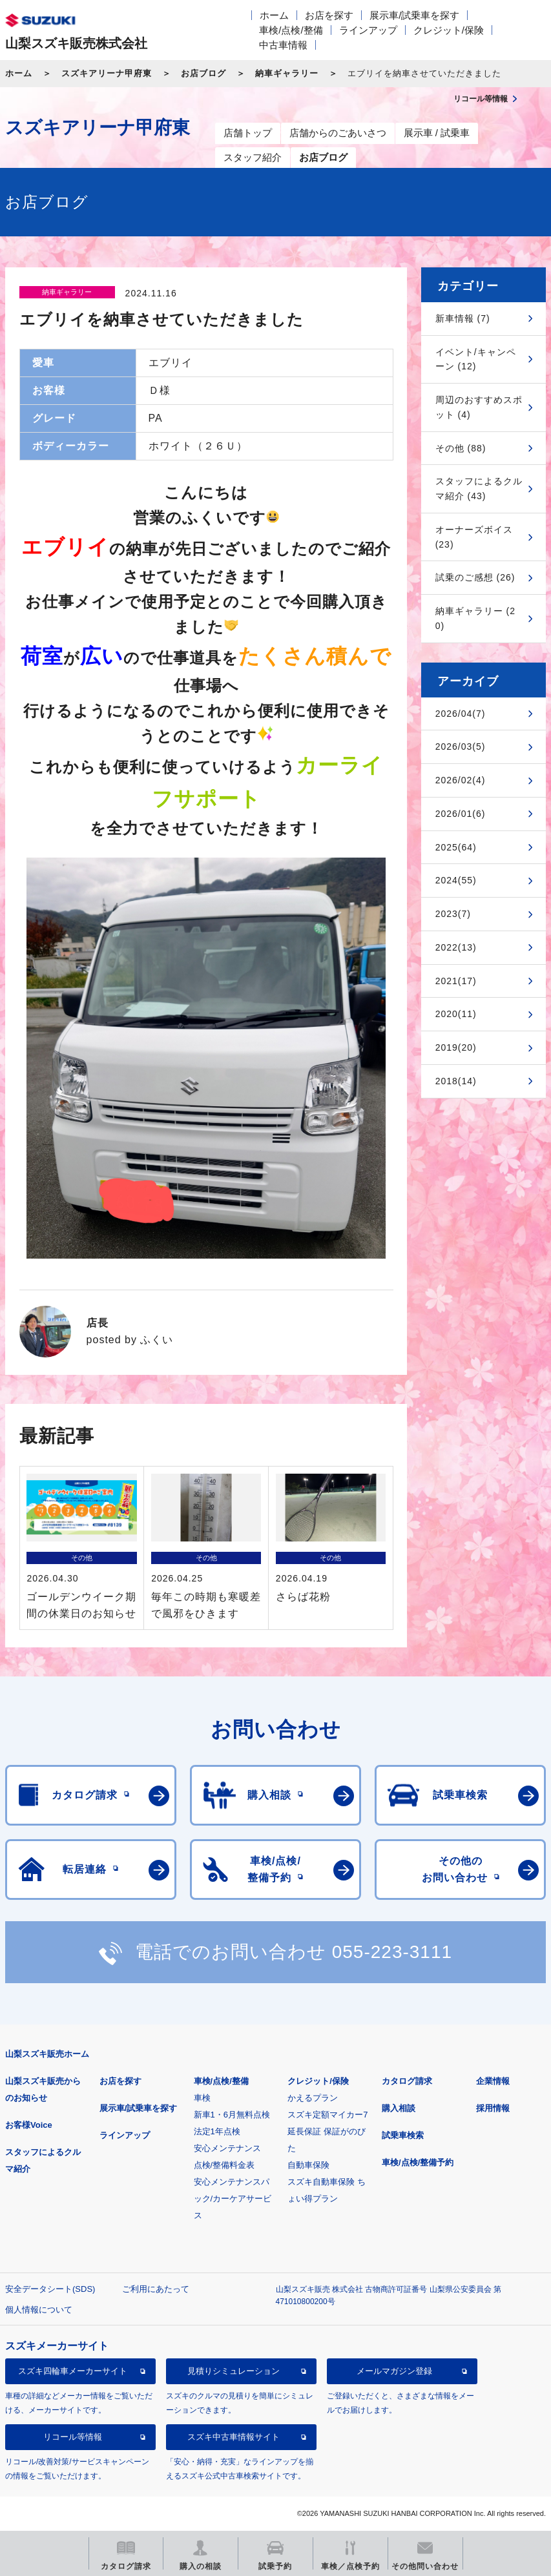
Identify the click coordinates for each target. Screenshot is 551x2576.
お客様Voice (28, 2125)
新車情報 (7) (462, 318)
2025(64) (456, 847)
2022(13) (456, 947)
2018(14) (456, 1081)
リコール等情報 (72, 2437)
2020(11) (456, 1014)
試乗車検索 (403, 2135)
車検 (202, 2098)
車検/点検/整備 (290, 30)
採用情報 (493, 2108)
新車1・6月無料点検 (232, 2114)
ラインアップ (368, 30)
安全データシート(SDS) (50, 2289)
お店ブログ (203, 73)
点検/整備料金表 (224, 2165)
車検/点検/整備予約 (417, 2162)
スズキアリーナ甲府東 (106, 73)
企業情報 (493, 2081)
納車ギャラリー (286, 73)
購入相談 (398, 2108)
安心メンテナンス (227, 2148)
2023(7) (453, 914)
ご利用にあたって (155, 2289)
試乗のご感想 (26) (475, 577)
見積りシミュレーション (233, 2371)
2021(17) (456, 981)
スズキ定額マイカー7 (327, 2114)
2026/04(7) (460, 713)
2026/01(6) (460, 814)
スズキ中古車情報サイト (233, 2437)
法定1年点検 (217, 2131)
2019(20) (456, 1047)
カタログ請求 (407, 2081)
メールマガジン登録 (394, 2371)
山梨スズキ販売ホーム (47, 2054)
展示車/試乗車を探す (414, 15)
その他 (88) (460, 448)
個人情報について (38, 2309)
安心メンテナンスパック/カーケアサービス (233, 2198)
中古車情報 (283, 45)
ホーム (274, 15)
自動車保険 (308, 2165)
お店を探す (329, 15)
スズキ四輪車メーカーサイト (72, 2371)
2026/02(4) (460, 780)
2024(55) (456, 880)
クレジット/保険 (448, 30)
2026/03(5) (460, 746)
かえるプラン (312, 2098)
